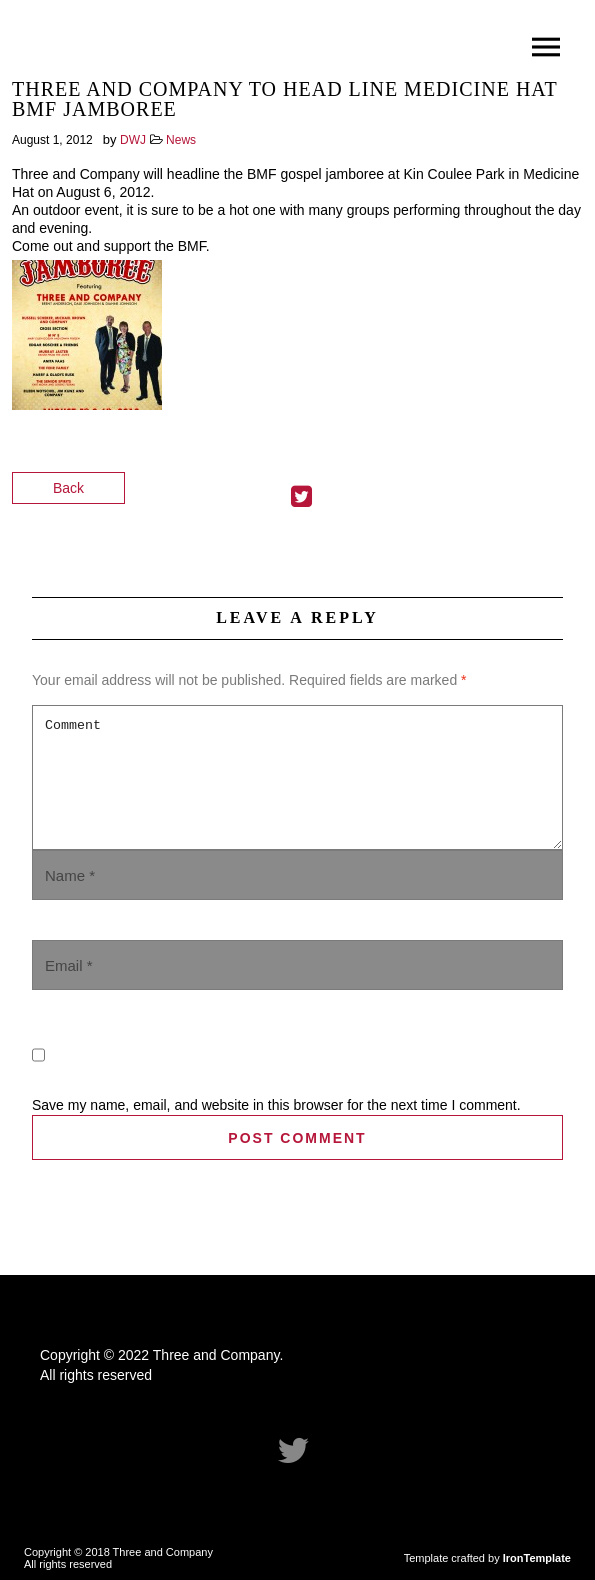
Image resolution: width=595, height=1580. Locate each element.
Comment (297, 777)
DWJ (133, 140)
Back (68, 488)
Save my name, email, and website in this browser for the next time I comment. (276, 1105)
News (181, 140)
